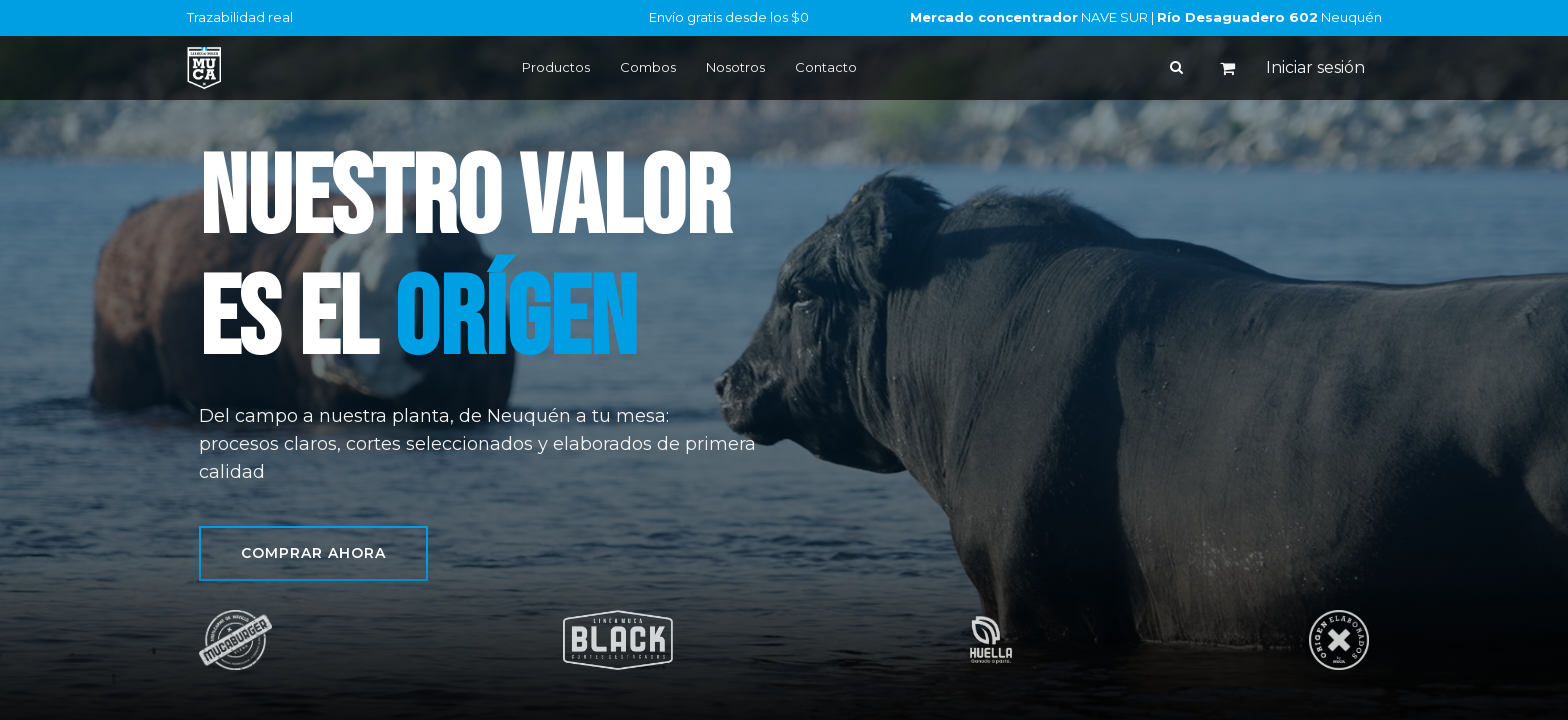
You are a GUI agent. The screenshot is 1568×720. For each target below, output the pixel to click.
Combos (648, 67)
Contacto (826, 67)
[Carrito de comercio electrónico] (1228, 68)
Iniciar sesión (1315, 67)
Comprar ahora (313, 553)
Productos (556, 67)
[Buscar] (1176, 67)
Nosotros (735, 67)
